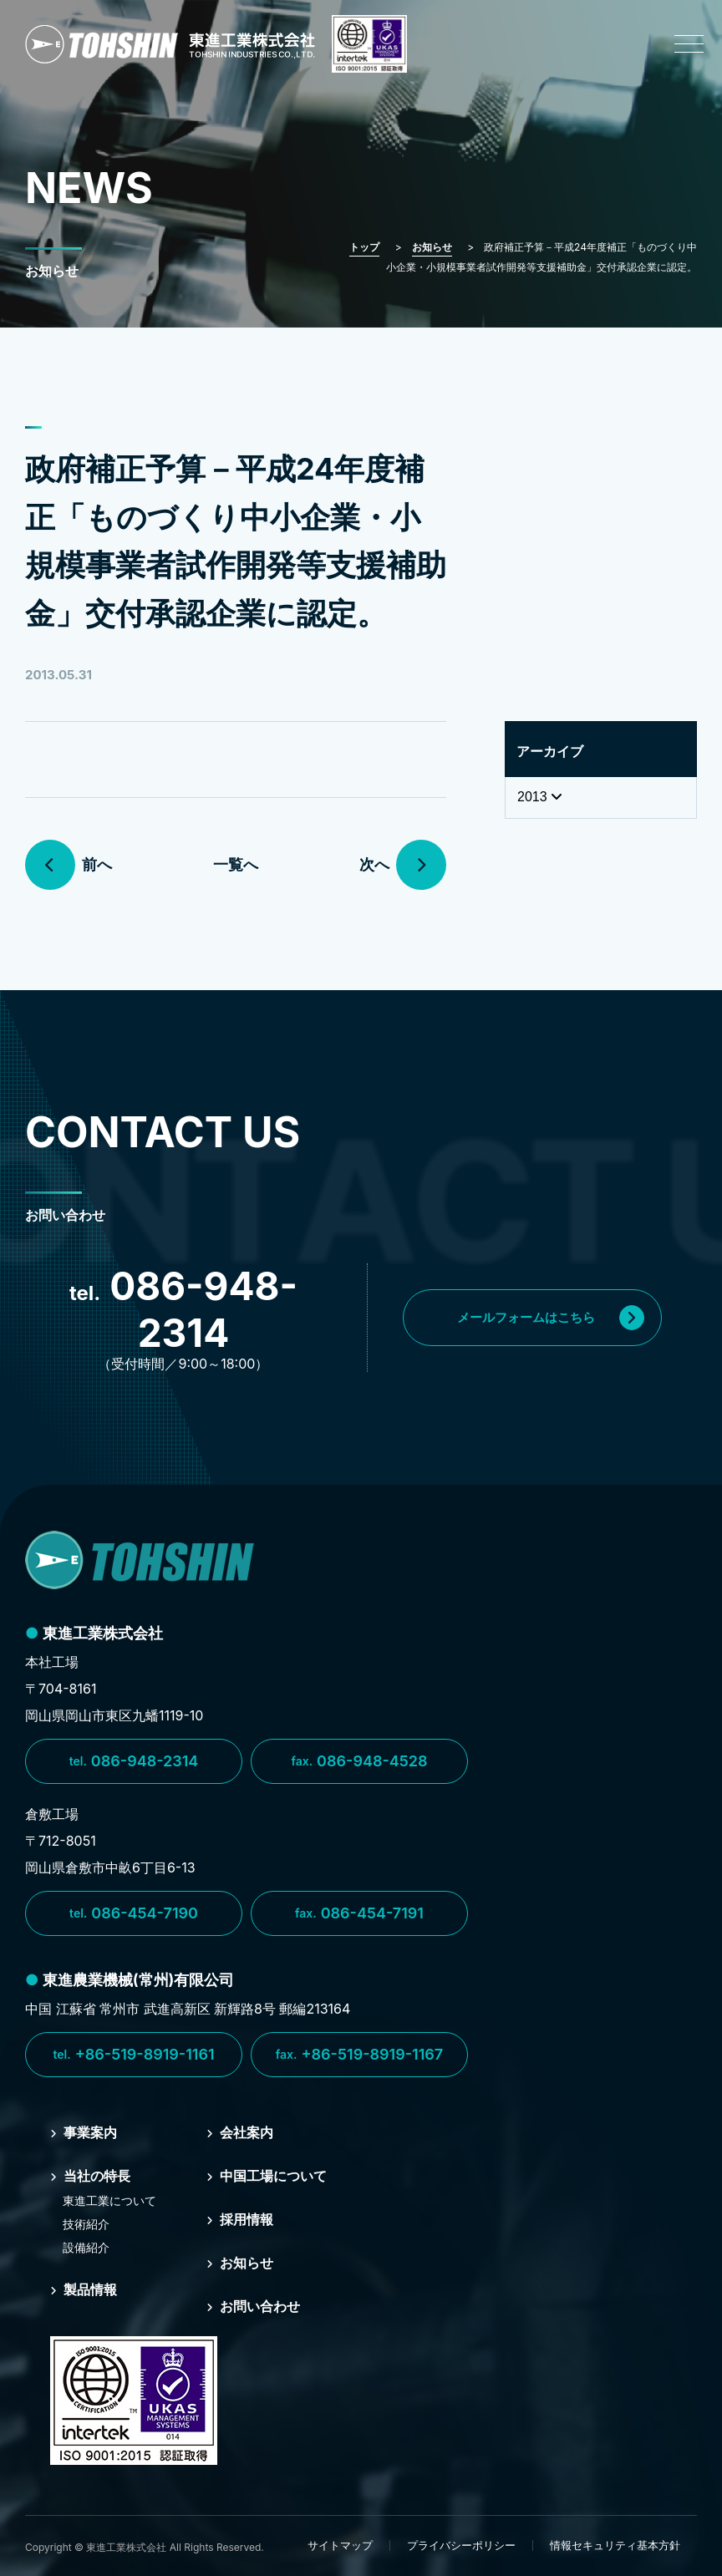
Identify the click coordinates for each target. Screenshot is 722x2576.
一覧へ (235, 864)
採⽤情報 (239, 2219)
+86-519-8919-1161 (133, 2054)
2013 (539, 797)
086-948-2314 (134, 1761)
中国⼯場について (266, 2175)
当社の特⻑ (90, 2175)
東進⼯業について (109, 2200)
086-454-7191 (359, 1913)
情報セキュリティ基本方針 (615, 2545)
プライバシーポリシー (461, 2545)
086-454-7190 (133, 1913)
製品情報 (83, 2289)
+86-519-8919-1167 (359, 2054)
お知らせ (239, 2262)
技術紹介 (86, 2224)
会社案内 (239, 2132)
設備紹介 (86, 2247)
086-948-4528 (359, 1761)
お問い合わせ (253, 2306)
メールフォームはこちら (550, 1317)
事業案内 (83, 2132)
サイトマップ (340, 2545)
